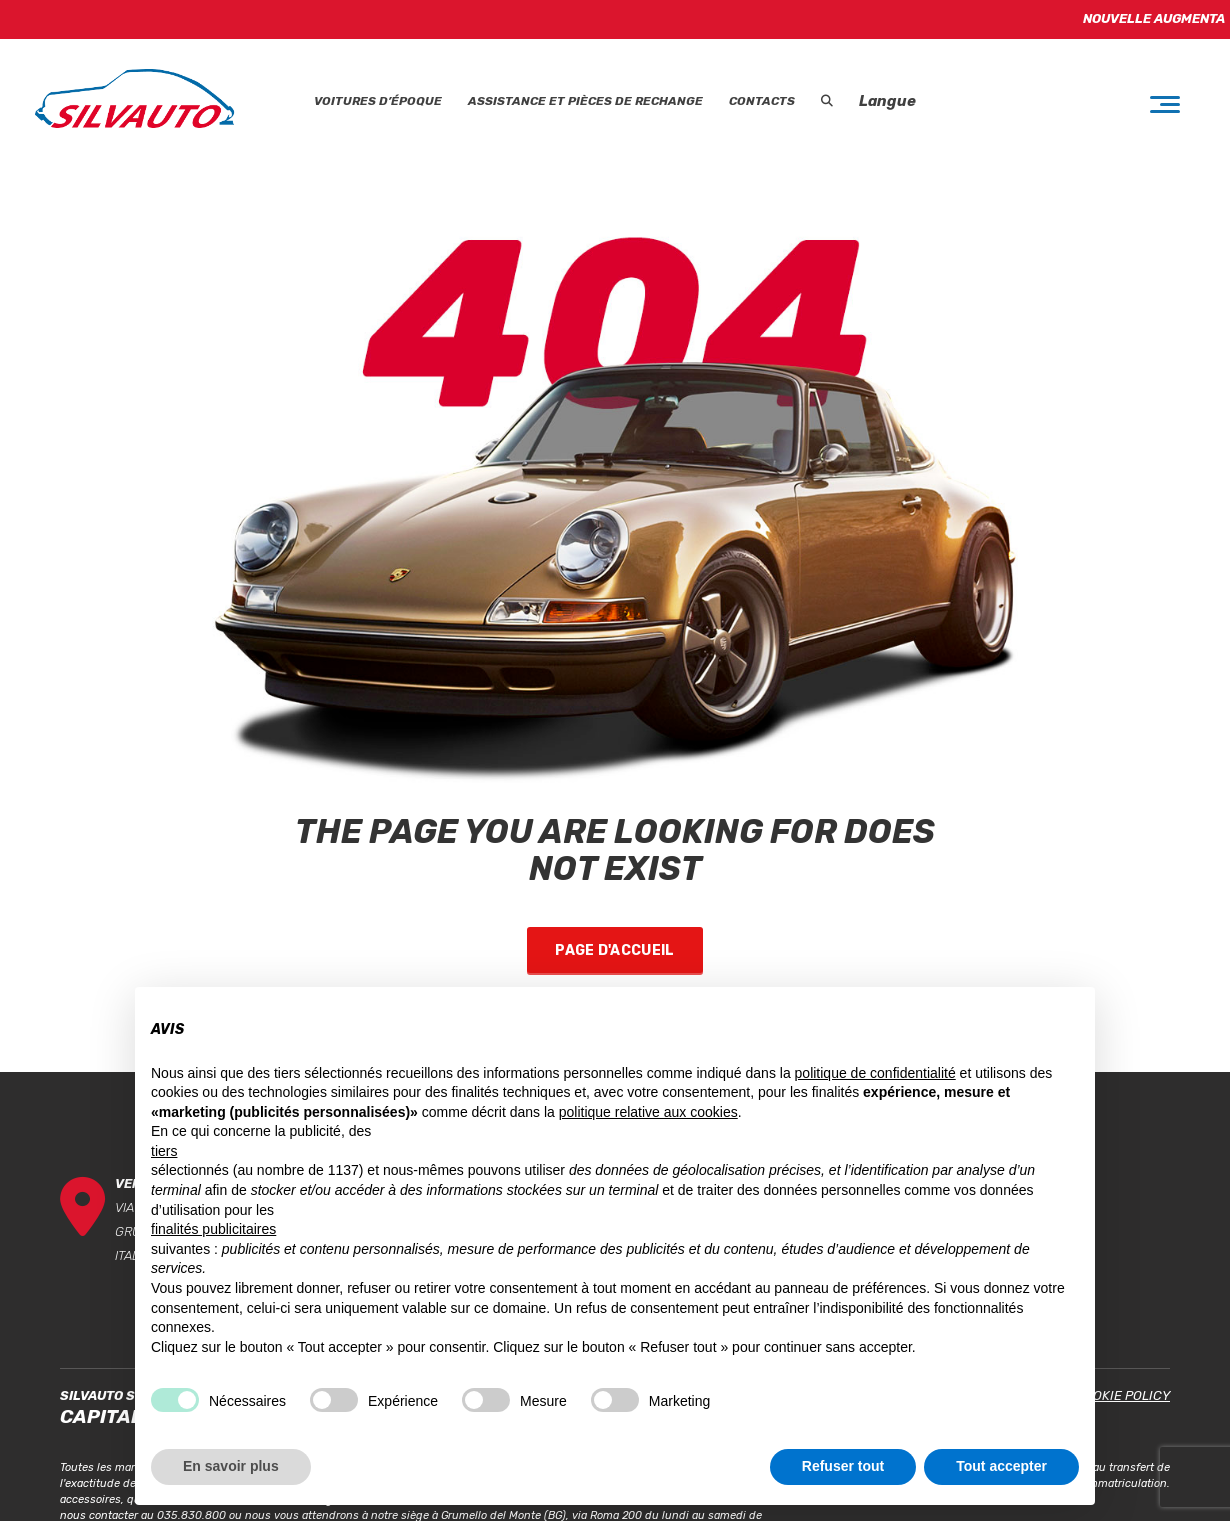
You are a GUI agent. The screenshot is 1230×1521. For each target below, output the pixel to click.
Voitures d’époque (378, 101)
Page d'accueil (614, 950)
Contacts (762, 101)
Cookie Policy (1122, 1395)
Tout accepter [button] (1001, 1466)
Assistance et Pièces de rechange (585, 101)
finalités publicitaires (213, 1229)
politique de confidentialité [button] (875, 1073)
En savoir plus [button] (231, 1466)
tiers (164, 1151)
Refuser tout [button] (843, 1466)
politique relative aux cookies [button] (648, 1112)
